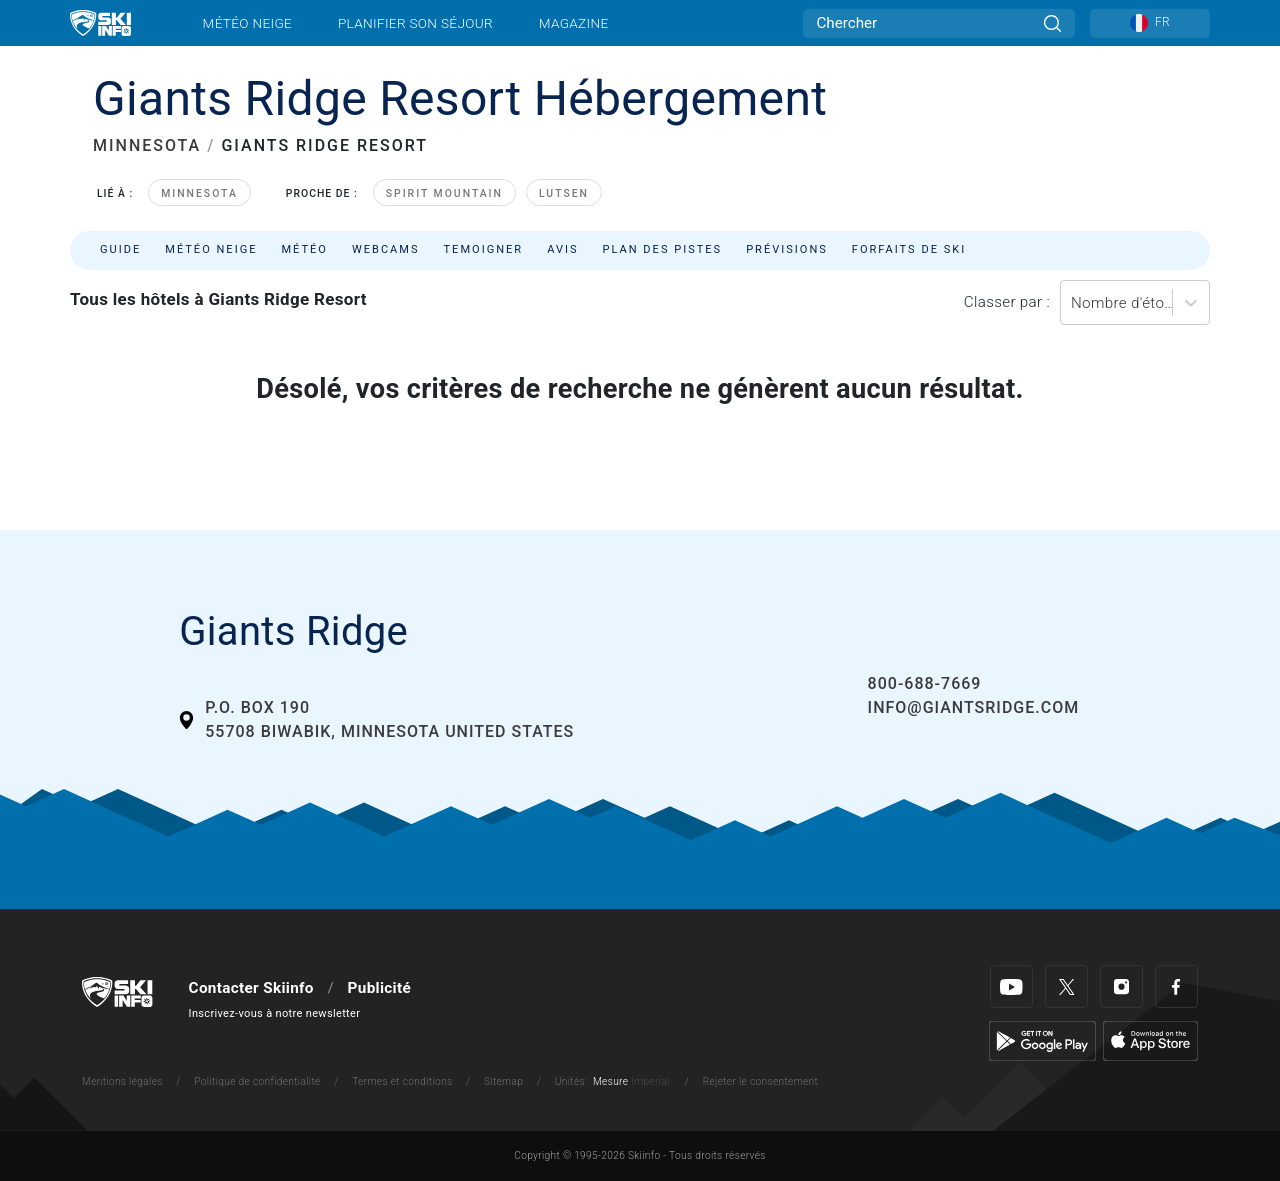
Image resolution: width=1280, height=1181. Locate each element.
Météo (304, 249)
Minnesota (199, 193)
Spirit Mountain (444, 193)
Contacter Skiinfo (251, 988)
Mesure (610, 1081)
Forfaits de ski (909, 249)
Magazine (574, 23)
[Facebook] (1176, 986)
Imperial (650, 1081)
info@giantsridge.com (974, 707)
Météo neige (248, 23)
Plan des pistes (663, 249)
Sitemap (503, 1081)
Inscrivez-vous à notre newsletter (275, 1013)
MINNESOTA (147, 145)
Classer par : (1007, 302)
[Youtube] (1011, 986)
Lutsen (564, 193)
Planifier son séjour (415, 23)
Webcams (386, 249)
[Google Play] (1042, 1040)
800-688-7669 (925, 683)
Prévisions (787, 249)
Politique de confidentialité (257, 1081)
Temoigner (484, 249)
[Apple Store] (1150, 1040)
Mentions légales (122, 1081)
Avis (562, 249)
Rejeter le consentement (761, 1081)
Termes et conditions (402, 1081)
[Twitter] (1066, 986)
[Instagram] (1121, 986)
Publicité (379, 988)
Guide (120, 249)
